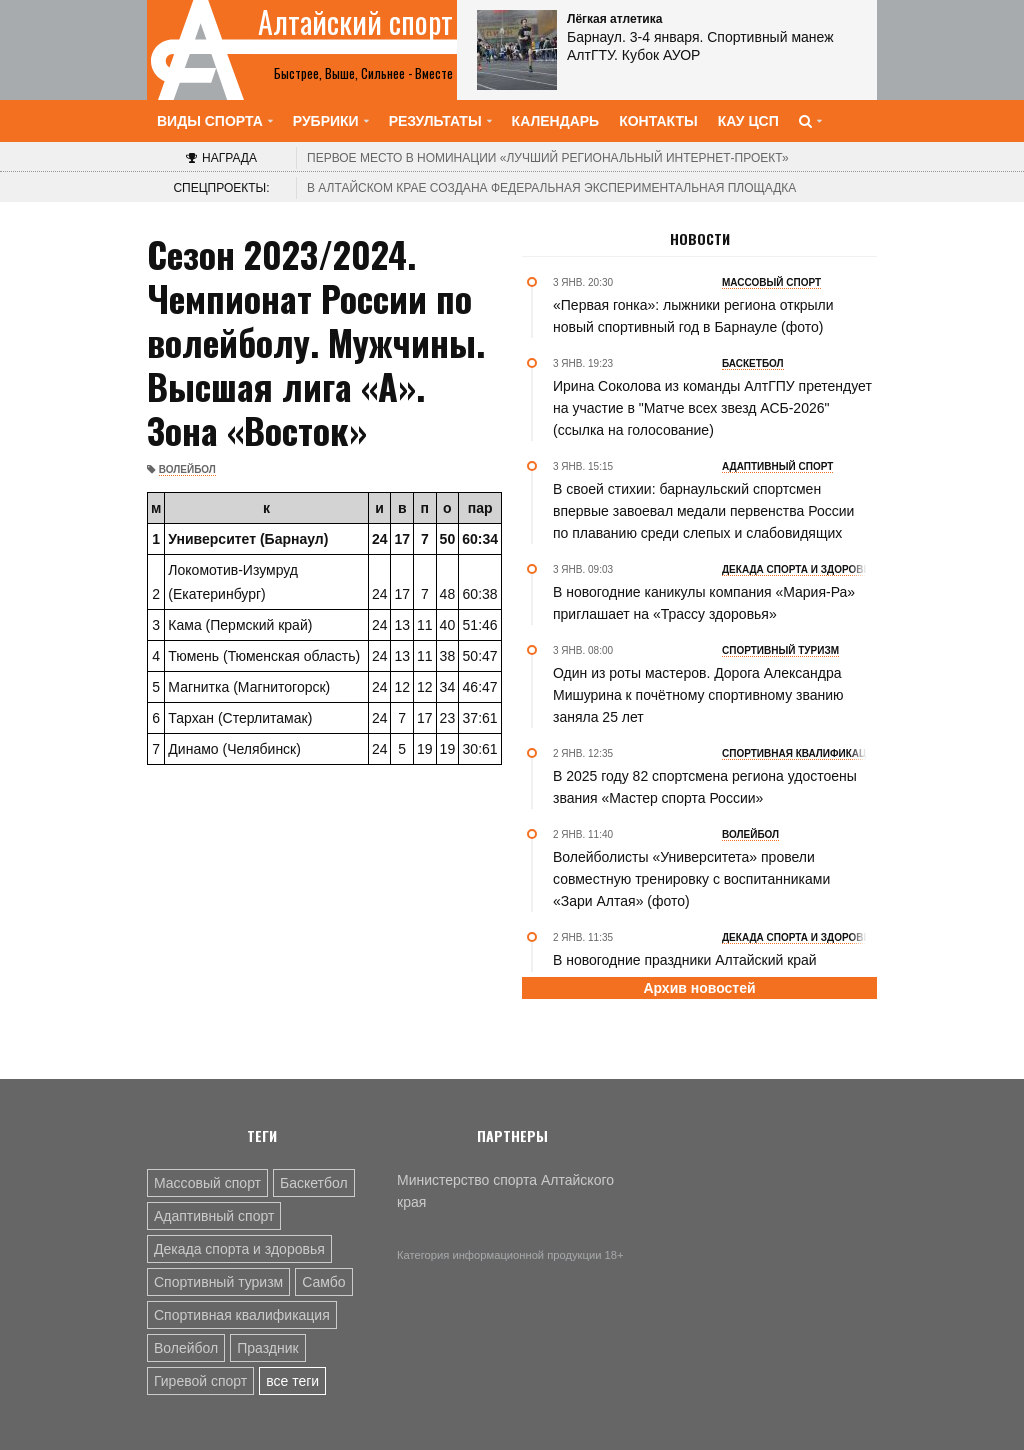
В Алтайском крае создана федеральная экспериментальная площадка (551, 188)
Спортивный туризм (218, 1282)
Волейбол (187, 469)
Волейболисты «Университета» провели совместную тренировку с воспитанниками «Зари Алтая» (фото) (691, 879)
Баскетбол (314, 1183)
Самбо (323, 1282)
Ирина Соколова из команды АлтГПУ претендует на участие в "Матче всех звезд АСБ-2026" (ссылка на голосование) (712, 408)
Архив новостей (699, 988)
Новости (700, 239)
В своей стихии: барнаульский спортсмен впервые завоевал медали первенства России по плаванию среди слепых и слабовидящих (703, 511)
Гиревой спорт (200, 1381)
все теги (292, 1381)
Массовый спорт (207, 1183)
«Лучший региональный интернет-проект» (548, 158)
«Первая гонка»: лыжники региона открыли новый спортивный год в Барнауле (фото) (693, 316)
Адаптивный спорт (214, 1216)
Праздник (267, 1348)
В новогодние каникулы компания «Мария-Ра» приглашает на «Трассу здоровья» (704, 603)
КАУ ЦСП (748, 121)
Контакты (658, 121)
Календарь (556, 121)
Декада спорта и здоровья (239, 1249)
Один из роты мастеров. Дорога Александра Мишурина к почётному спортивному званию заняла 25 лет (698, 695)
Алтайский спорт (355, 22)
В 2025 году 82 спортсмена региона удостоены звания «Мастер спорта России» (705, 787)
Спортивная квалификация (242, 1315)
